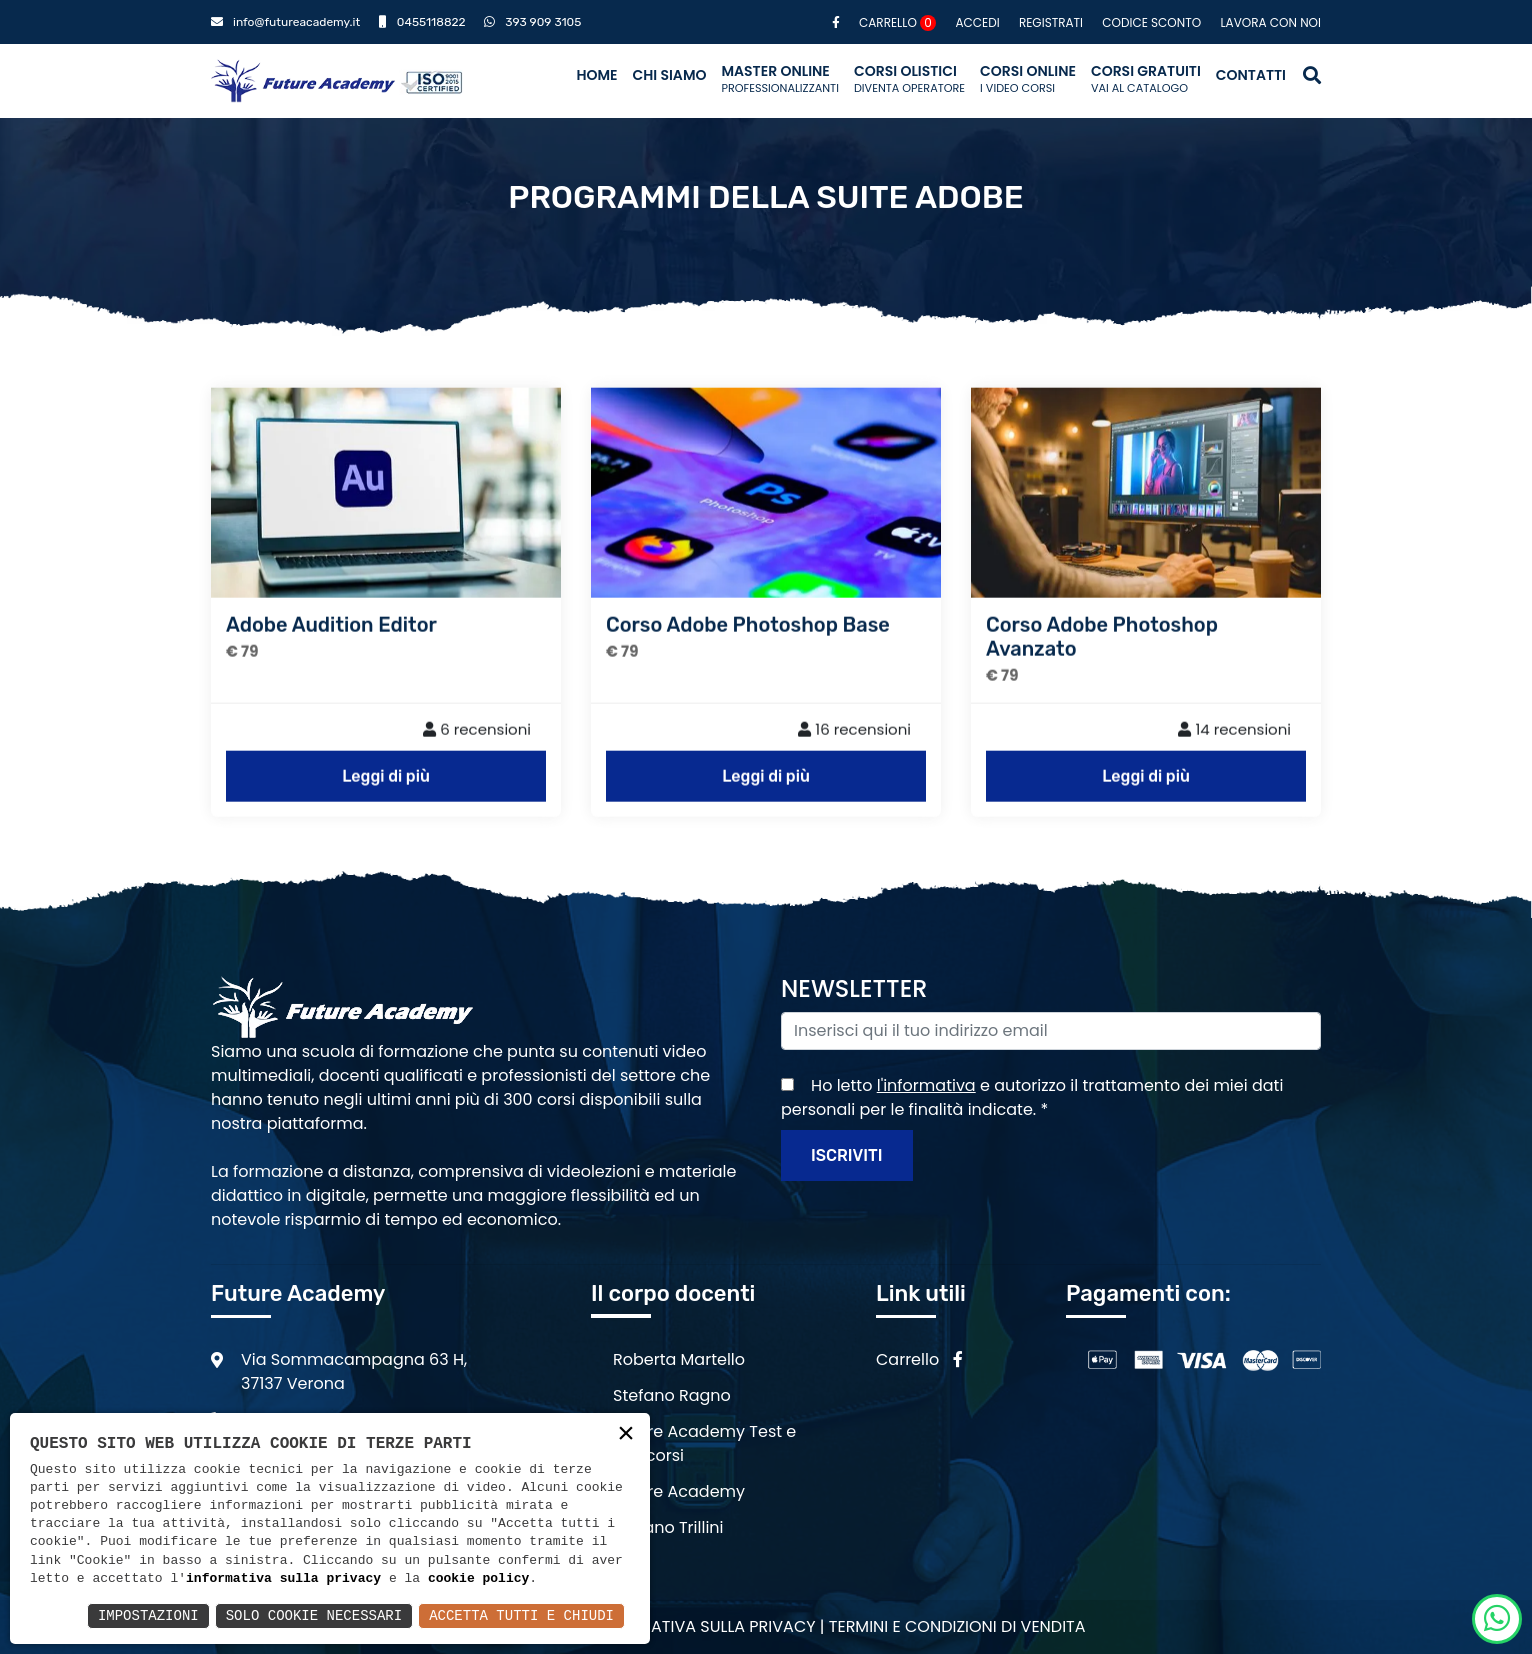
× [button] (626, 1435)
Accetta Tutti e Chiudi (521, 1615)
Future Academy (679, 1491)
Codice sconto (1151, 22)
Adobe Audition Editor (331, 652)
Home (596, 75)
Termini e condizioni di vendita (957, 1626)
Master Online (779, 78)
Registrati (1051, 22)
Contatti (1251, 75)
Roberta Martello (679, 1359)
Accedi (977, 22)
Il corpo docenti (673, 1293)
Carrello (897, 22)
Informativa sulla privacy (704, 1626)
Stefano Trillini (668, 1527)
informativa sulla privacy (283, 1579)
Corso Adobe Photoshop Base (748, 652)
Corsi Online (1028, 78)
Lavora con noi (1270, 22)
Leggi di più (386, 803)
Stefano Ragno (672, 1395)
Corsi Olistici (909, 78)
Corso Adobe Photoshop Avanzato (1102, 664)
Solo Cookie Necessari (314, 1615)
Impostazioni (148, 1615)
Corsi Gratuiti (1146, 78)
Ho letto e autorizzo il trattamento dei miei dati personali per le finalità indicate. (1032, 1097)
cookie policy (478, 1579)
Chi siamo (669, 75)
